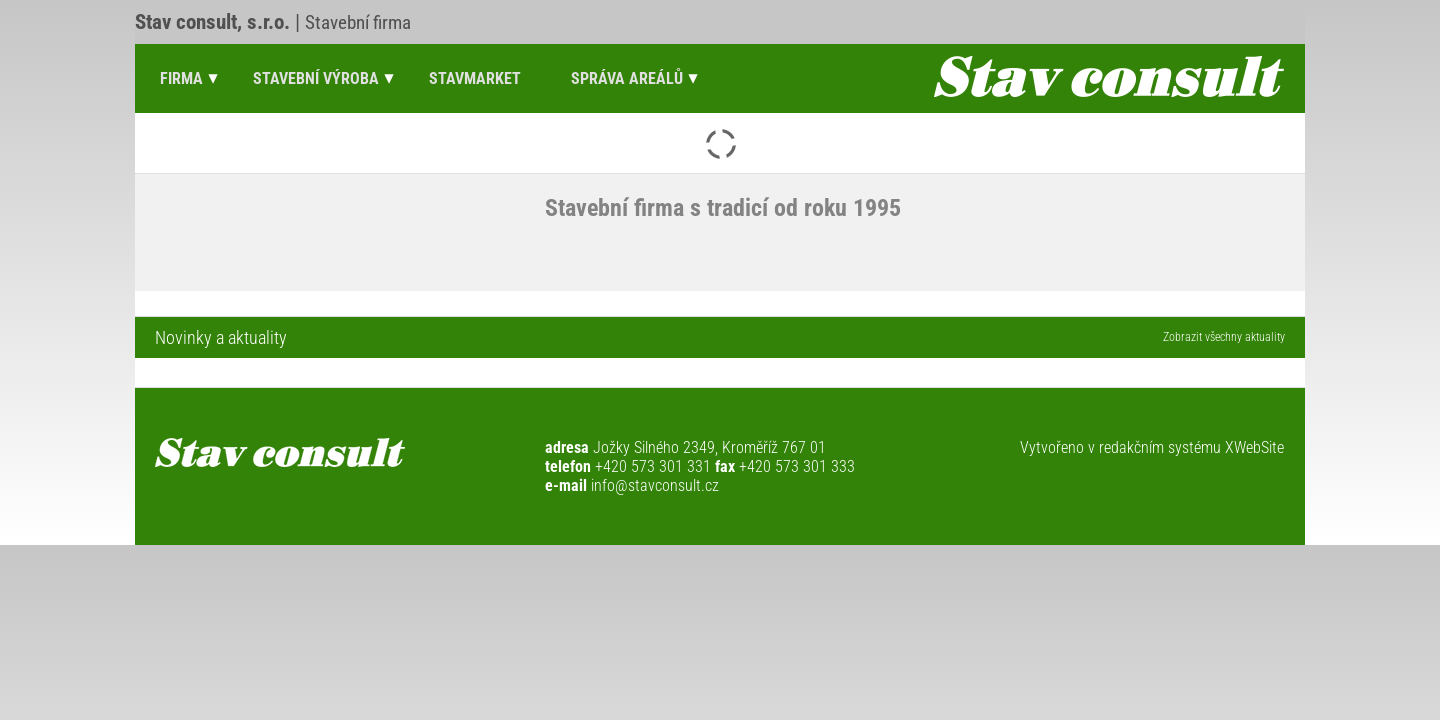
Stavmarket (475, 78)
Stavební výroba (316, 78)
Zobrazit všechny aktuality (1224, 337)
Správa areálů (627, 78)
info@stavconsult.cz (655, 485)
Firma (181, 78)
